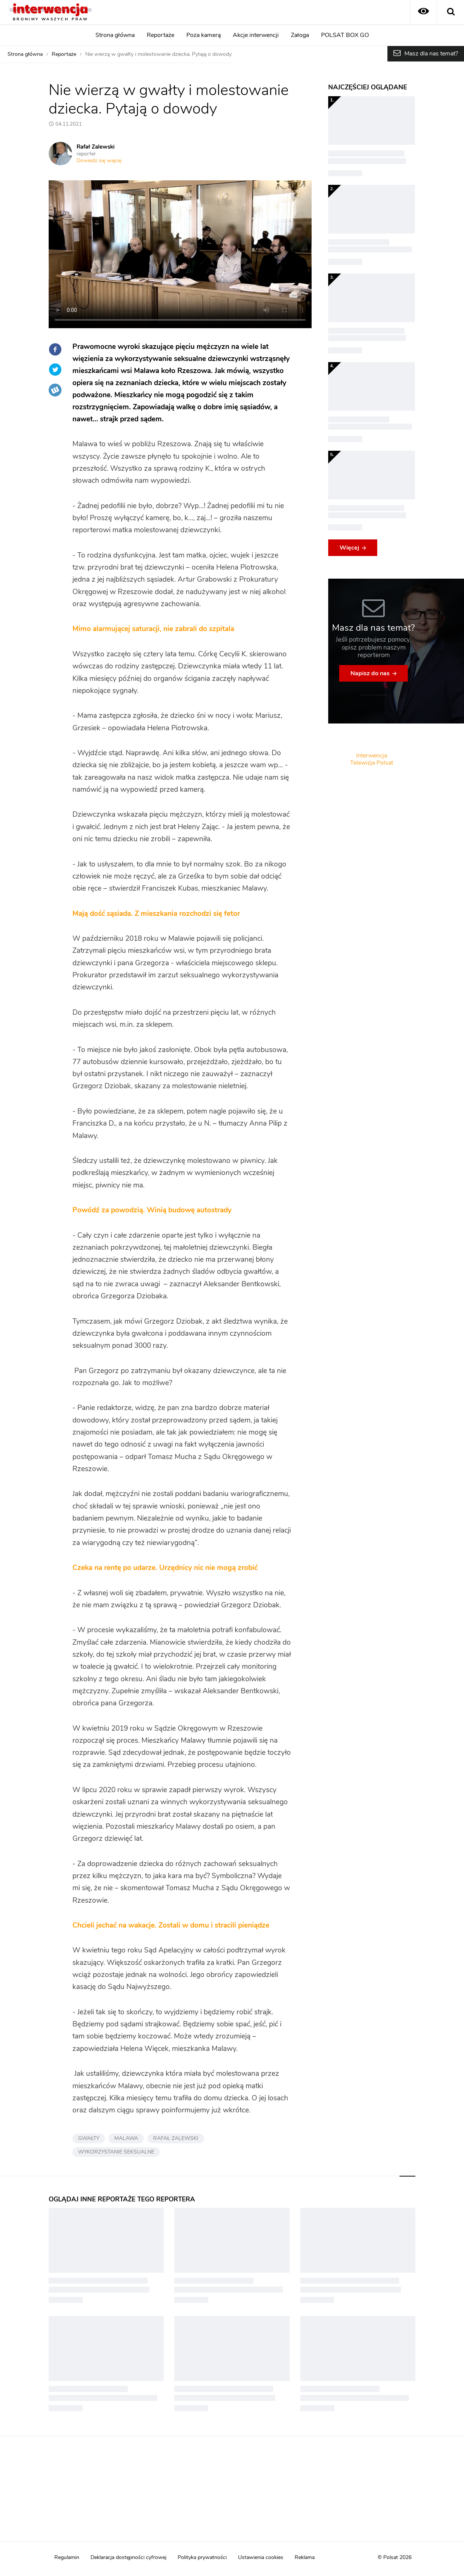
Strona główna (115, 35)
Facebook (55, 349)
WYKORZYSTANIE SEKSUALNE (116, 2152)
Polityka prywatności (202, 2557)
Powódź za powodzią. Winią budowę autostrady (152, 1210)
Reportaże (160, 35)
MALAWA (126, 2138)
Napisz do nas (370, 673)
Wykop (55, 390)
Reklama (305, 2557)
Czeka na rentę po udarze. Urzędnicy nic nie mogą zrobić (165, 1567)
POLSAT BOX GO (345, 35)
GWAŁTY (88, 2138)
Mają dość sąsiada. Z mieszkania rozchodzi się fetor (156, 913)
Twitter (55, 369)
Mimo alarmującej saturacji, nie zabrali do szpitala (153, 629)
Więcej (349, 548)
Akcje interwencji (256, 35)
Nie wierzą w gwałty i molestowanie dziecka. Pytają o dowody (158, 54)
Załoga (300, 35)
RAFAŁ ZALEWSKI (175, 2138)
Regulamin (66, 2557)
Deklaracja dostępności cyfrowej (128, 2557)
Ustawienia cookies (260, 2557)
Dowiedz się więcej (99, 160)
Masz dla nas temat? (431, 54)
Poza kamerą (203, 35)
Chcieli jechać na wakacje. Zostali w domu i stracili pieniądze (170, 1925)
